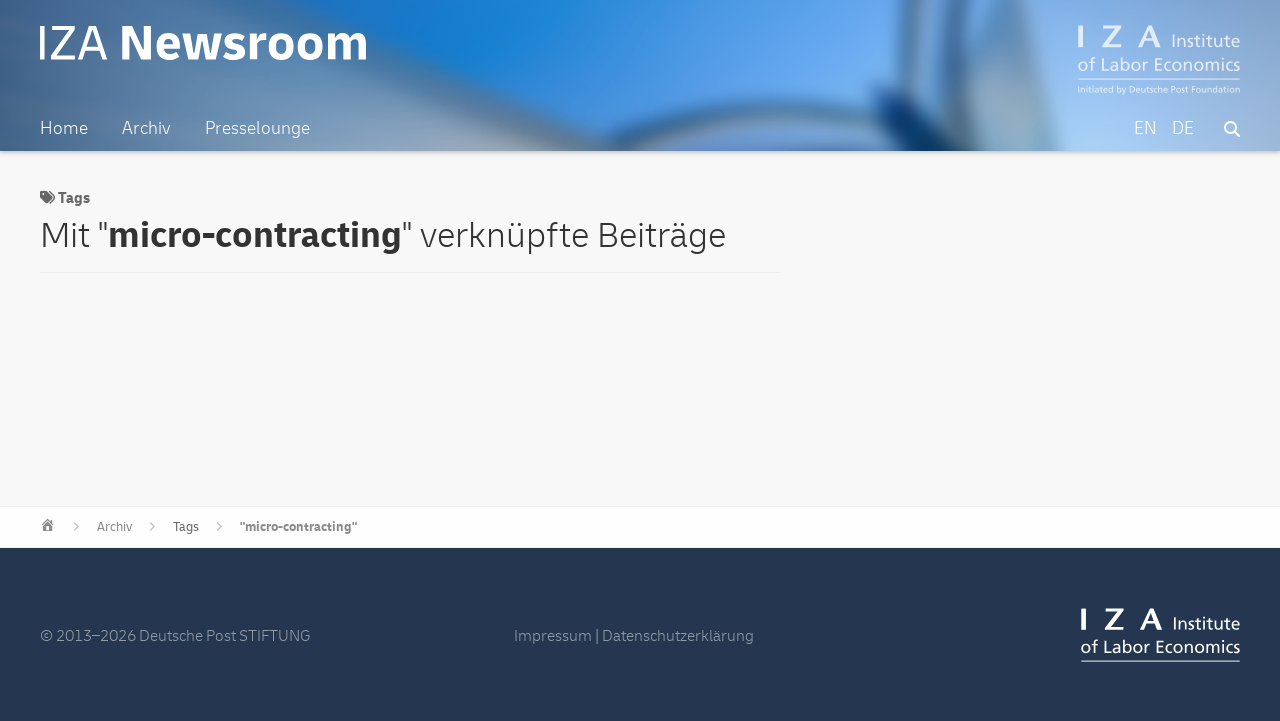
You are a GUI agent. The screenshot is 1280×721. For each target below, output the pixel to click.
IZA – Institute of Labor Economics (1159, 60)
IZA (1160, 635)
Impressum (553, 636)
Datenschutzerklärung (678, 636)
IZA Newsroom (203, 43)
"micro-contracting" (298, 527)
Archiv (114, 527)
